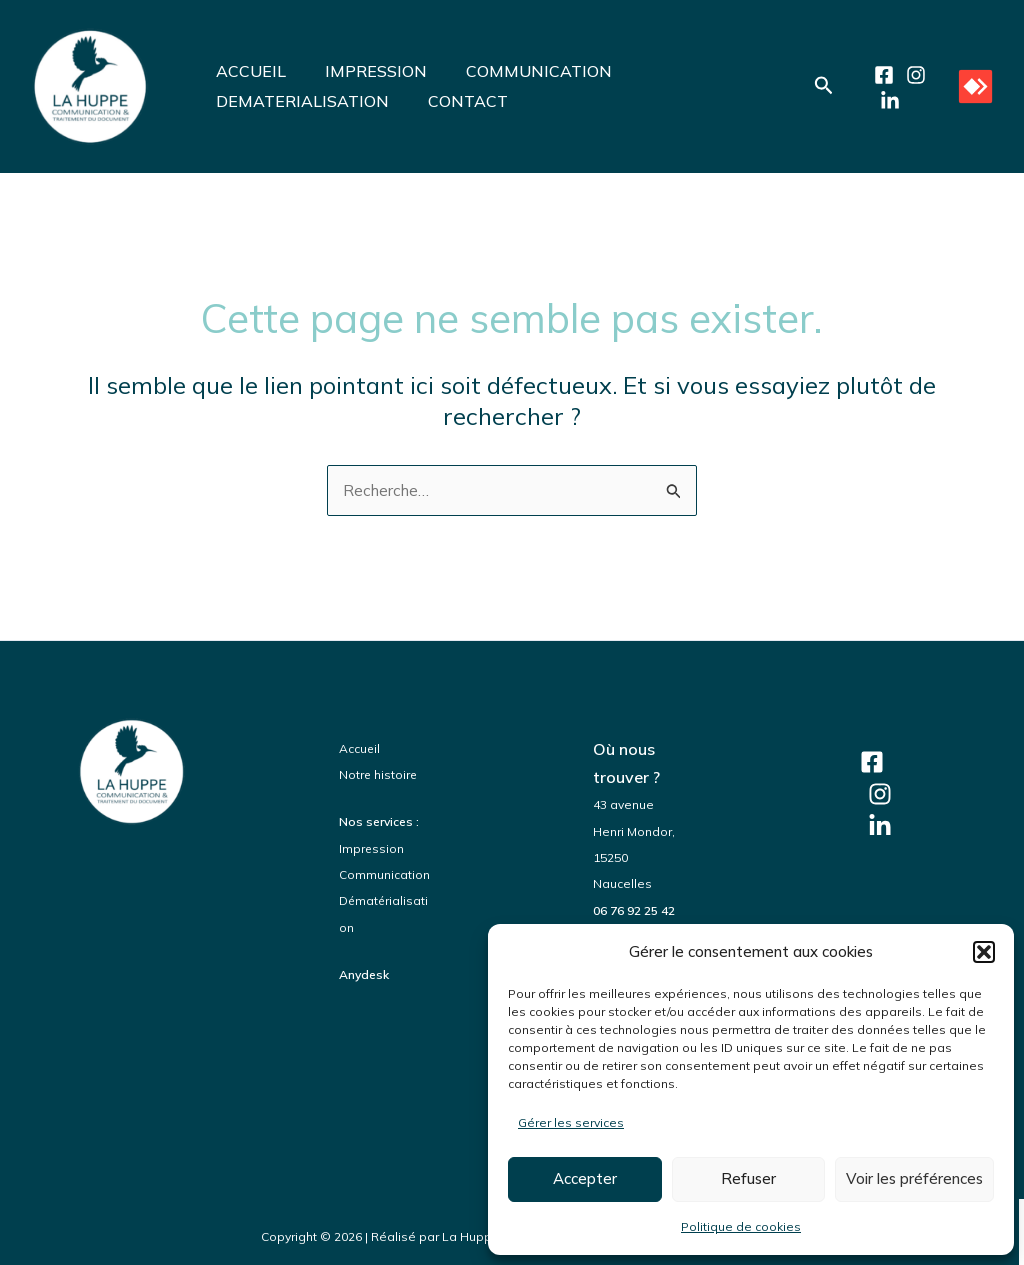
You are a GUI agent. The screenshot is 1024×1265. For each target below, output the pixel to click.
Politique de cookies (741, 1226)
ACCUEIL (247, 71)
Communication (384, 874)
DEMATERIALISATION (298, 101)
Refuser (748, 1178)
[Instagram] (912, 75)
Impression (372, 848)
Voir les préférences (914, 1178)
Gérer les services (571, 1122)
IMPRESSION (365, 71)
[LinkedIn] (886, 101)
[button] (984, 952)
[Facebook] (880, 75)
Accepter (585, 1178)
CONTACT (457, 101)
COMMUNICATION (521, 71)
